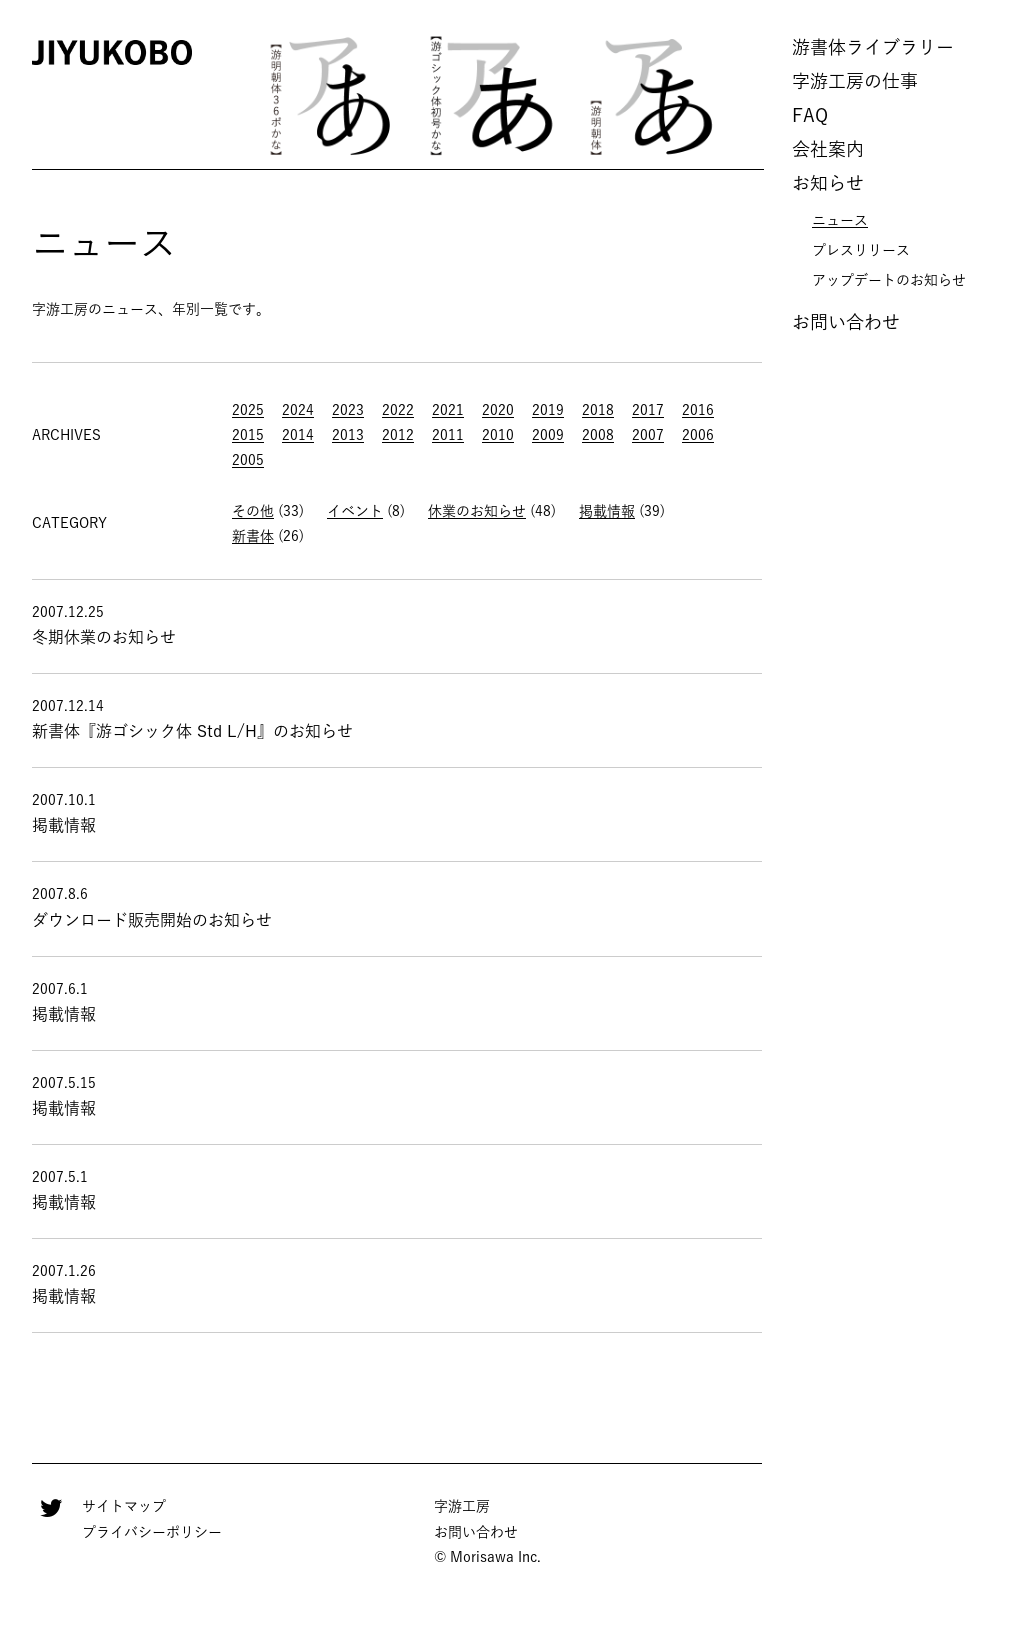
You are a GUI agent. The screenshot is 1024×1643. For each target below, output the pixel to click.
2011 (448, 435)
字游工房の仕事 (855, 81)
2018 (598, 410)
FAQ (810, 115)
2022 (398, 410)
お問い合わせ (846, 322)
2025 (248, 410)
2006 (698, 435)
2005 (248, 460)
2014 (298, 435)
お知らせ (828, 183)
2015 (248, 435)
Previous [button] (224, 95)
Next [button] (759, 95)
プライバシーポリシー (152, 1532)
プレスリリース (861, 250)
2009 (548, 435)
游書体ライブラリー (873, 47)
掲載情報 (607, 511)
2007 (648, 435)
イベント (355, 511)
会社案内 (828, 149)
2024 (298, 410)
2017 (648, 410)
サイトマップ (124, 1506)
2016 (698, 410)
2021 (448, 410)
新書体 (253, 536)
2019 (548, 410)
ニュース (840, 220)
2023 (348, 410)
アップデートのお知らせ (889, 280)
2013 (348, 435)
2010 (498, 435)
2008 (598, 435)
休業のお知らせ (477, 511)
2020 (498, 410)
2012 (398, 435)
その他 (253, 511)
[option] (332, 95)
